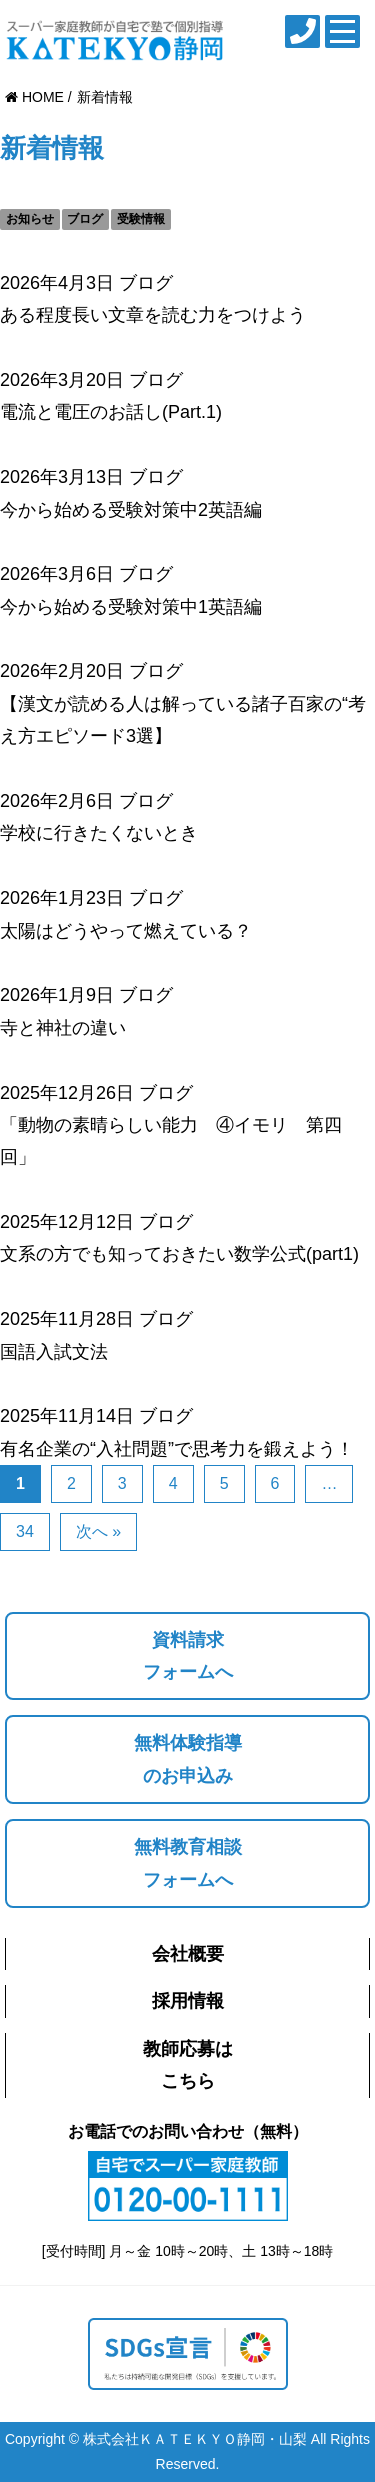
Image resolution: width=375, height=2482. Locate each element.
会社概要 (188, 1954)
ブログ (85, 219)
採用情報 (188, 2001)
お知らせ (30, 219)
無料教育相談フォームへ (188, 1863)
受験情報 (141, 219)
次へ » (98, 1531)
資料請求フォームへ (188, 1656)
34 (25, 1531)
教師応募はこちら (188, 2065)
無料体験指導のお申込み (188, 1759)
